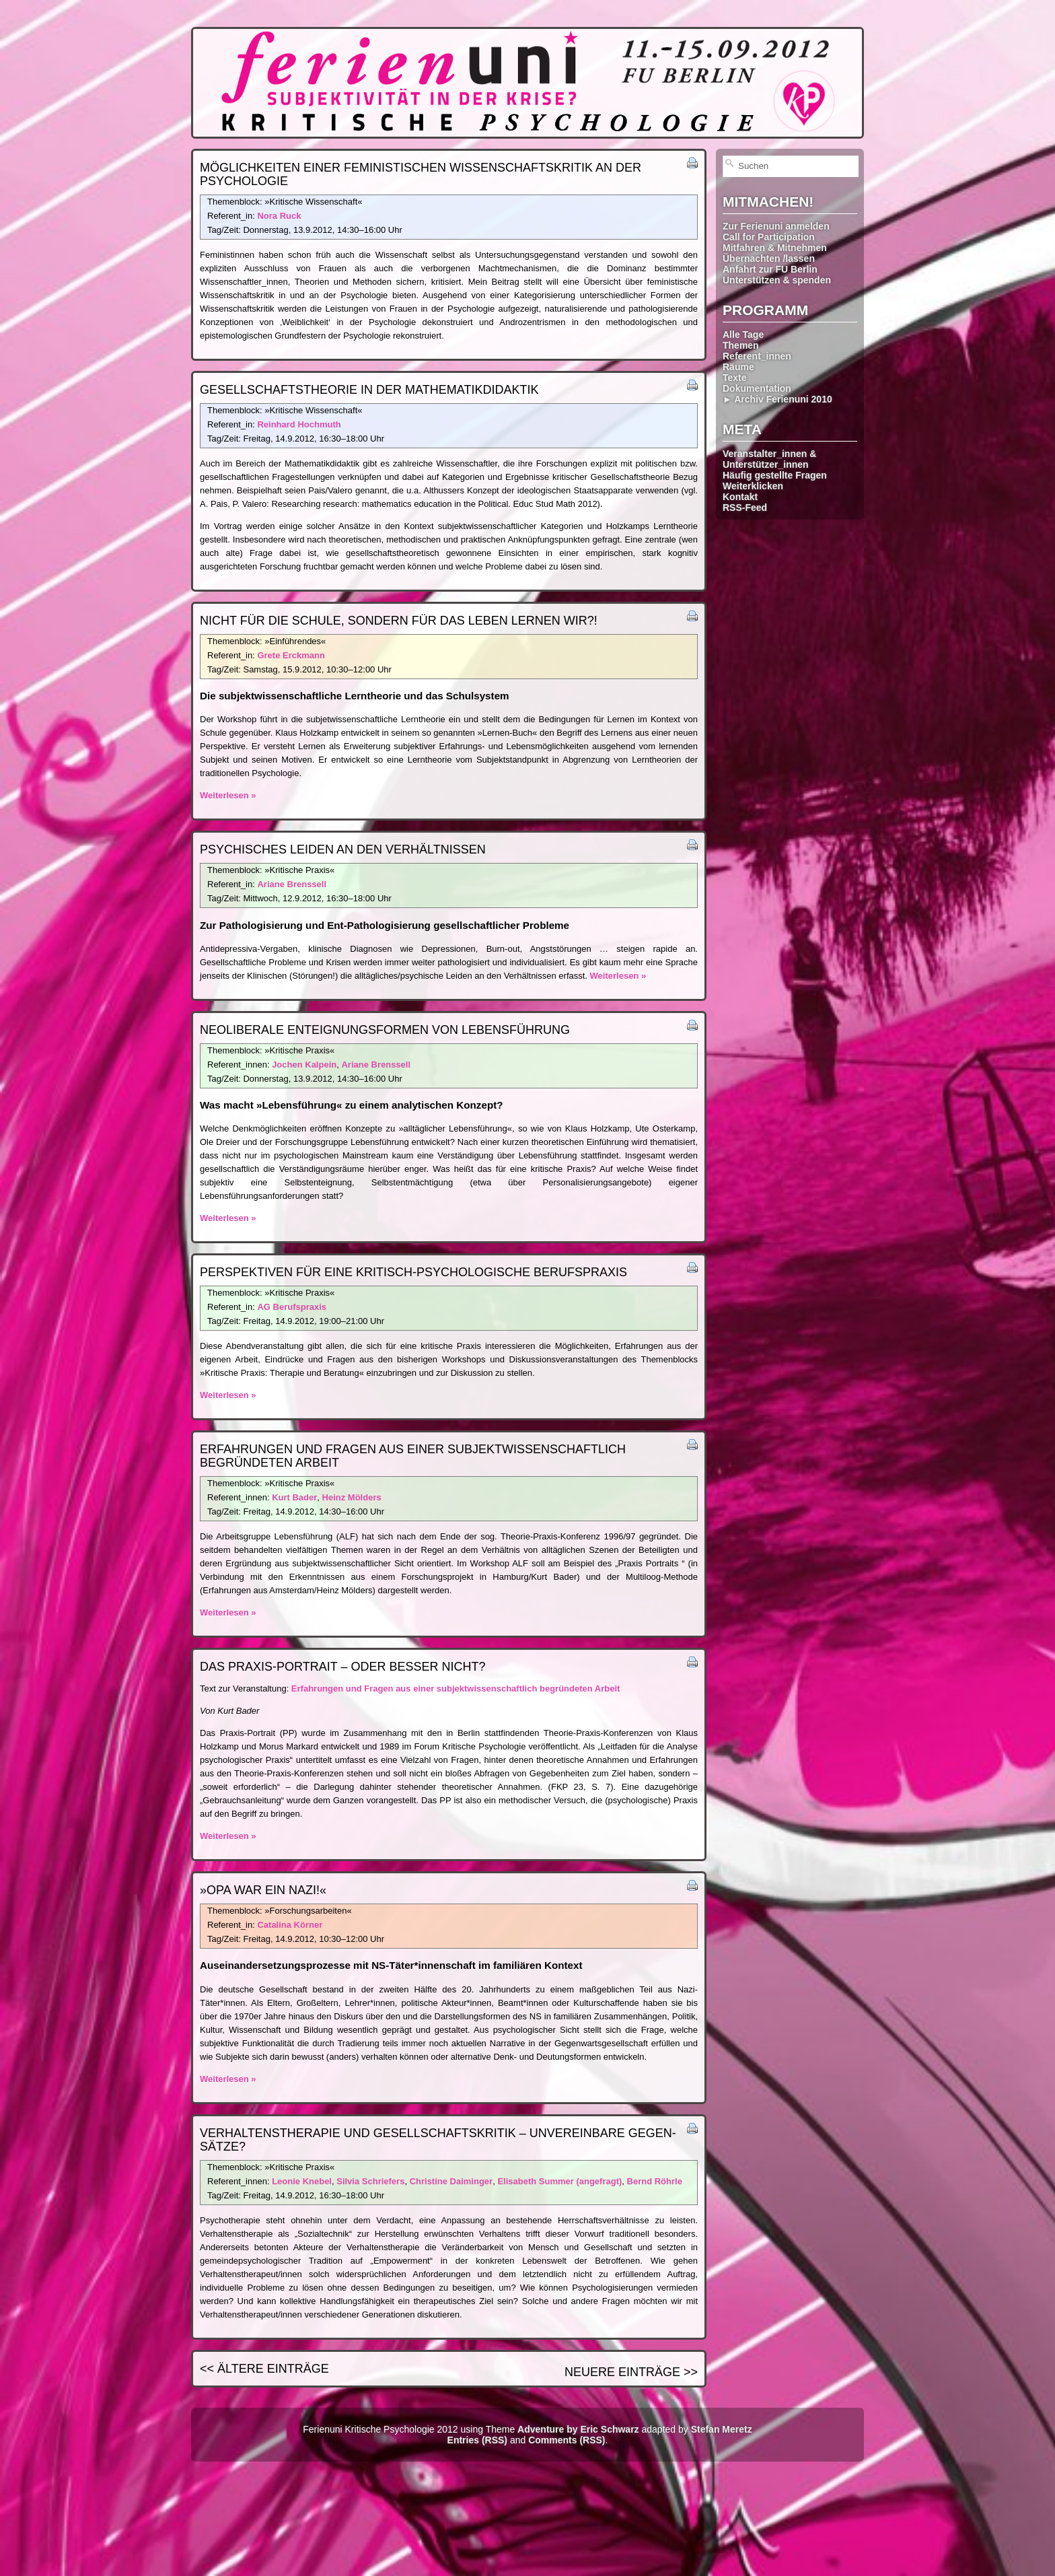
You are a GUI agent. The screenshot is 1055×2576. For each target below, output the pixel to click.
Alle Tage (743, 334)
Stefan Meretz (721, 2429)
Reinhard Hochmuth (298, 424)
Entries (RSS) (477, 2440)
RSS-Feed (745, 507)
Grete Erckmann (290, 655)
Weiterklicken (753, 486)
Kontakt (740, 496)
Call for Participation (769, 237)
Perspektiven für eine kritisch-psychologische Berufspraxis (413, 1272)
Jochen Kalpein (304, 1064)
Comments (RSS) (566, 2440)
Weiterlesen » (228, 795)
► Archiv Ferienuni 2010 (777, 399)
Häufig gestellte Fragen (775, 475)
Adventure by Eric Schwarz (578, 2429)
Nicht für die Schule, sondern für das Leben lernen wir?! (398, 620)
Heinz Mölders (351, 1497)
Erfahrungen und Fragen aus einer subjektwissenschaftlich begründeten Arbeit (455, 1688)
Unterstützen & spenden (777, 280)
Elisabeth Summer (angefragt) (559, 2181)
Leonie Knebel (302, 2181)
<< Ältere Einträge (264, 2368)
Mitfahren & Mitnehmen (775, 247)
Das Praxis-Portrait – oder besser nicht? (342, 1666)
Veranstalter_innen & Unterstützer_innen (769, 459)
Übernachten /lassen (769, 258)
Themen (741, 345)
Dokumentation (757, 388)
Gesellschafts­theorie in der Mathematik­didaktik (369, 389)
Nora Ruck (279, 216)
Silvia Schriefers (370, 2181)
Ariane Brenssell (291, 884)
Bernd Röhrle (654, 2181)
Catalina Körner (289, 1925)
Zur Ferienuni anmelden (776, 226)
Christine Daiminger (451, 2181)
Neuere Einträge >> (631, 2372)
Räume (738, 366)
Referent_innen (757, 356)
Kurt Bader (294, 1497)
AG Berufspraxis (291, 1307)
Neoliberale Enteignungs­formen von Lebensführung (385, 1030)
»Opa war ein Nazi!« (263, 1890)
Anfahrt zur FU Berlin (770, 269)
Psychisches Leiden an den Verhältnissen (343, 849)
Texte (735, 377)
